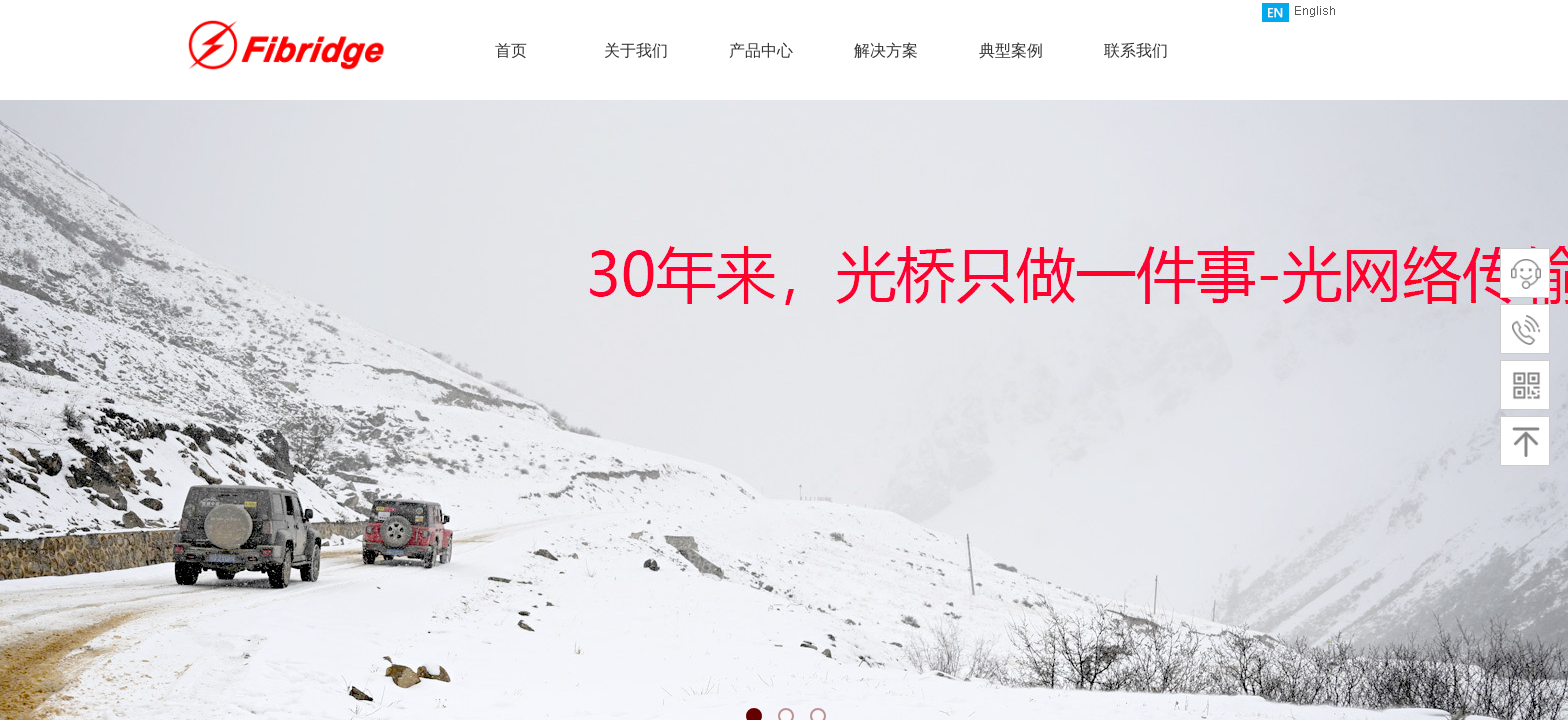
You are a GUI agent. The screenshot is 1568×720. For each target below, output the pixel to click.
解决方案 (886, 50)
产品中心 (761, 50)
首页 (511, 50)
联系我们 (1136, 50)
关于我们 (636, 50)
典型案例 (1011, 50)
